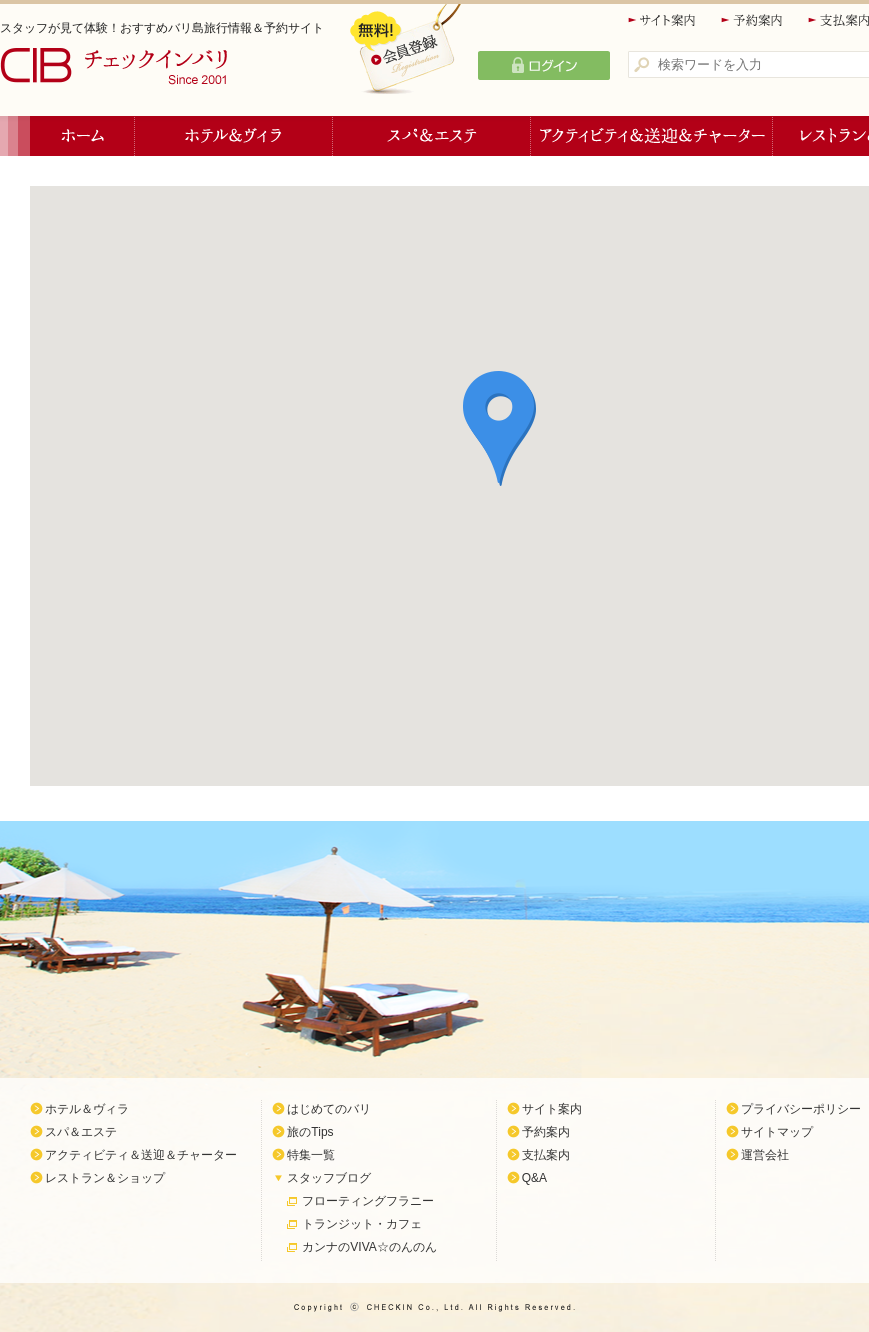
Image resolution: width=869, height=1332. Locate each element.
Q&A (534, 1178)
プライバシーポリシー (801, 1109)
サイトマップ (777, 1132)
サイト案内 (663, 20)
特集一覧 (311, 1155)
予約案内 (753, 20)
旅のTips (310, 1132)
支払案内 (546, 1155)
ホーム (82, 136)
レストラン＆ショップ (105, 1178)
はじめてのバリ (329, 1109)
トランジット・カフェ (362, 1224)
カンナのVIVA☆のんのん (369, 1247)
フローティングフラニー (368, 1201)
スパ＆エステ (432, 136)
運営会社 (765, 1155)
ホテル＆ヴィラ (234, 136)
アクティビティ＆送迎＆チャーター (652, 136)
